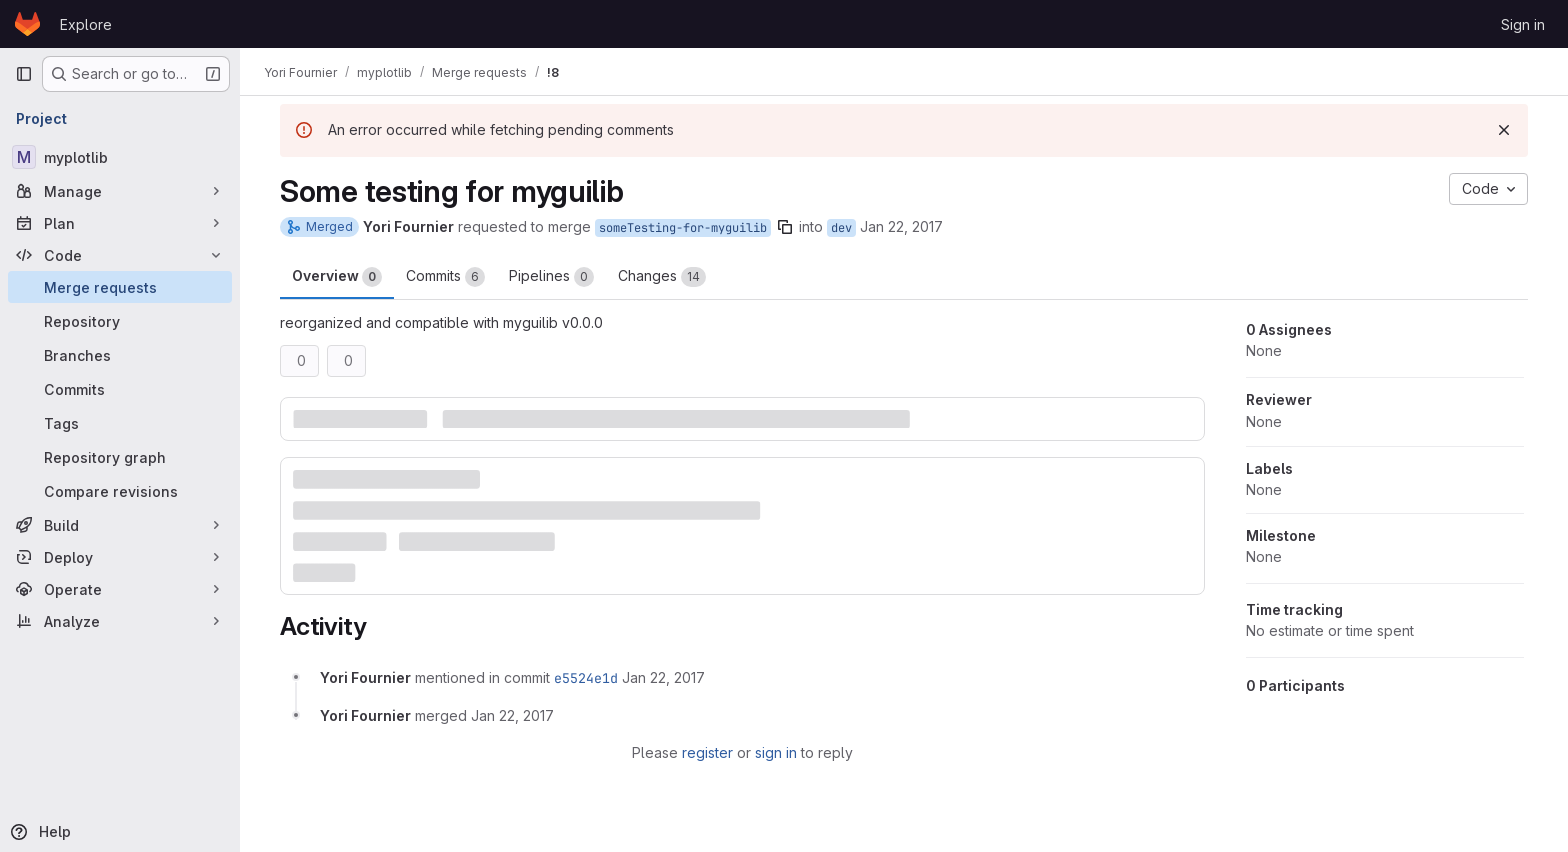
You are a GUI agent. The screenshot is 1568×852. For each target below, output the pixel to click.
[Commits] (120, 389)
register (707, 752)
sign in (776, 752)
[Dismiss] (1504, 130)
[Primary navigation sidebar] (24, 74)
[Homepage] (27, 24)
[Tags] (120, 423)
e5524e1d (586, 678)
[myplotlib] (120, 157)
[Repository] (120, 321)
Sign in (1523, 24)
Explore (86, 24)
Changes (662, 277)
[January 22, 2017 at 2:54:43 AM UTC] (663, 677)
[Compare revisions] (120, 491)
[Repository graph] (120, 457)
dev (841, 228)
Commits (445, 277)
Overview (337, 277)
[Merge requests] (120, 287)
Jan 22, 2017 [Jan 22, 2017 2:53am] (901, 226)
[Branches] (120, 355)
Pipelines (551, 277)
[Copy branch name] (785, 227)
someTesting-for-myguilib (683, 228)
